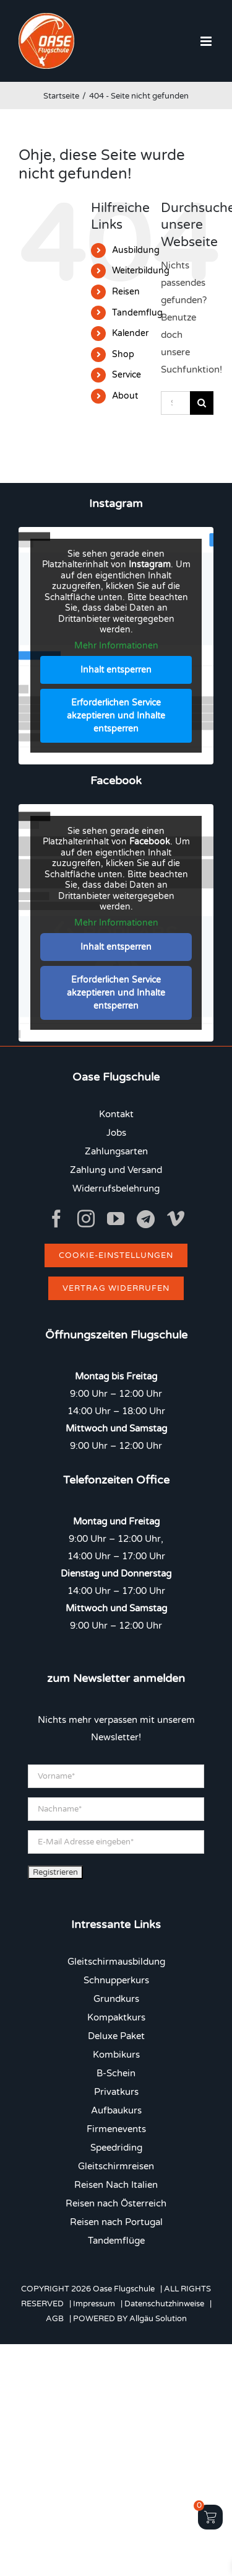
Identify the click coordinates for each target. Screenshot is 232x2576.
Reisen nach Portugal (116, 2222)
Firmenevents (116, 2129)
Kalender (130, 333)
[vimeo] (175, 1219)
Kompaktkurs (116, 2017)
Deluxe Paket (116, 2036)
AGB (55, 2319)
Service (126, 375)
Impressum (94, 2304)
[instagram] (86, 1219)
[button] (192, 2541)
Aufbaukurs (116, 2110)
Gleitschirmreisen (116, 2166)
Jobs (116, 1132)
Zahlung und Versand (116, 1169)
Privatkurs (116, 2091)
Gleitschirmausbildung (116, 1961)
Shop (123, 354)
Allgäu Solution (158, 2319)
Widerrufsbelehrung (116, 1188)
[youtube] (115, 1219)
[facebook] (56, 1219)
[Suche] (201, 403)
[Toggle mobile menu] (206, 41)
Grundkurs (116, 1998)
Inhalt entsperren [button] (116, 670)
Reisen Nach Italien (116, 2184)
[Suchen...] (175, 403)
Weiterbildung (141, 270)
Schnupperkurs (116, 1980)
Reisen (126, 291)
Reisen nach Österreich (116, 2203)
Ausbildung (136, 250)
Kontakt (116, 1114)
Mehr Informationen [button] (116, 645)
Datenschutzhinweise (164, 2304)
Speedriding (116, 2147)
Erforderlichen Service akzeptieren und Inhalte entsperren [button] (116, 715)
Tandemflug (137, 313)
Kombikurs (116, 2054)
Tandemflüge (116, 2240)
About (125, 396)
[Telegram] (146, 1219)
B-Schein (116, 2073)
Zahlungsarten (116, 1151)
